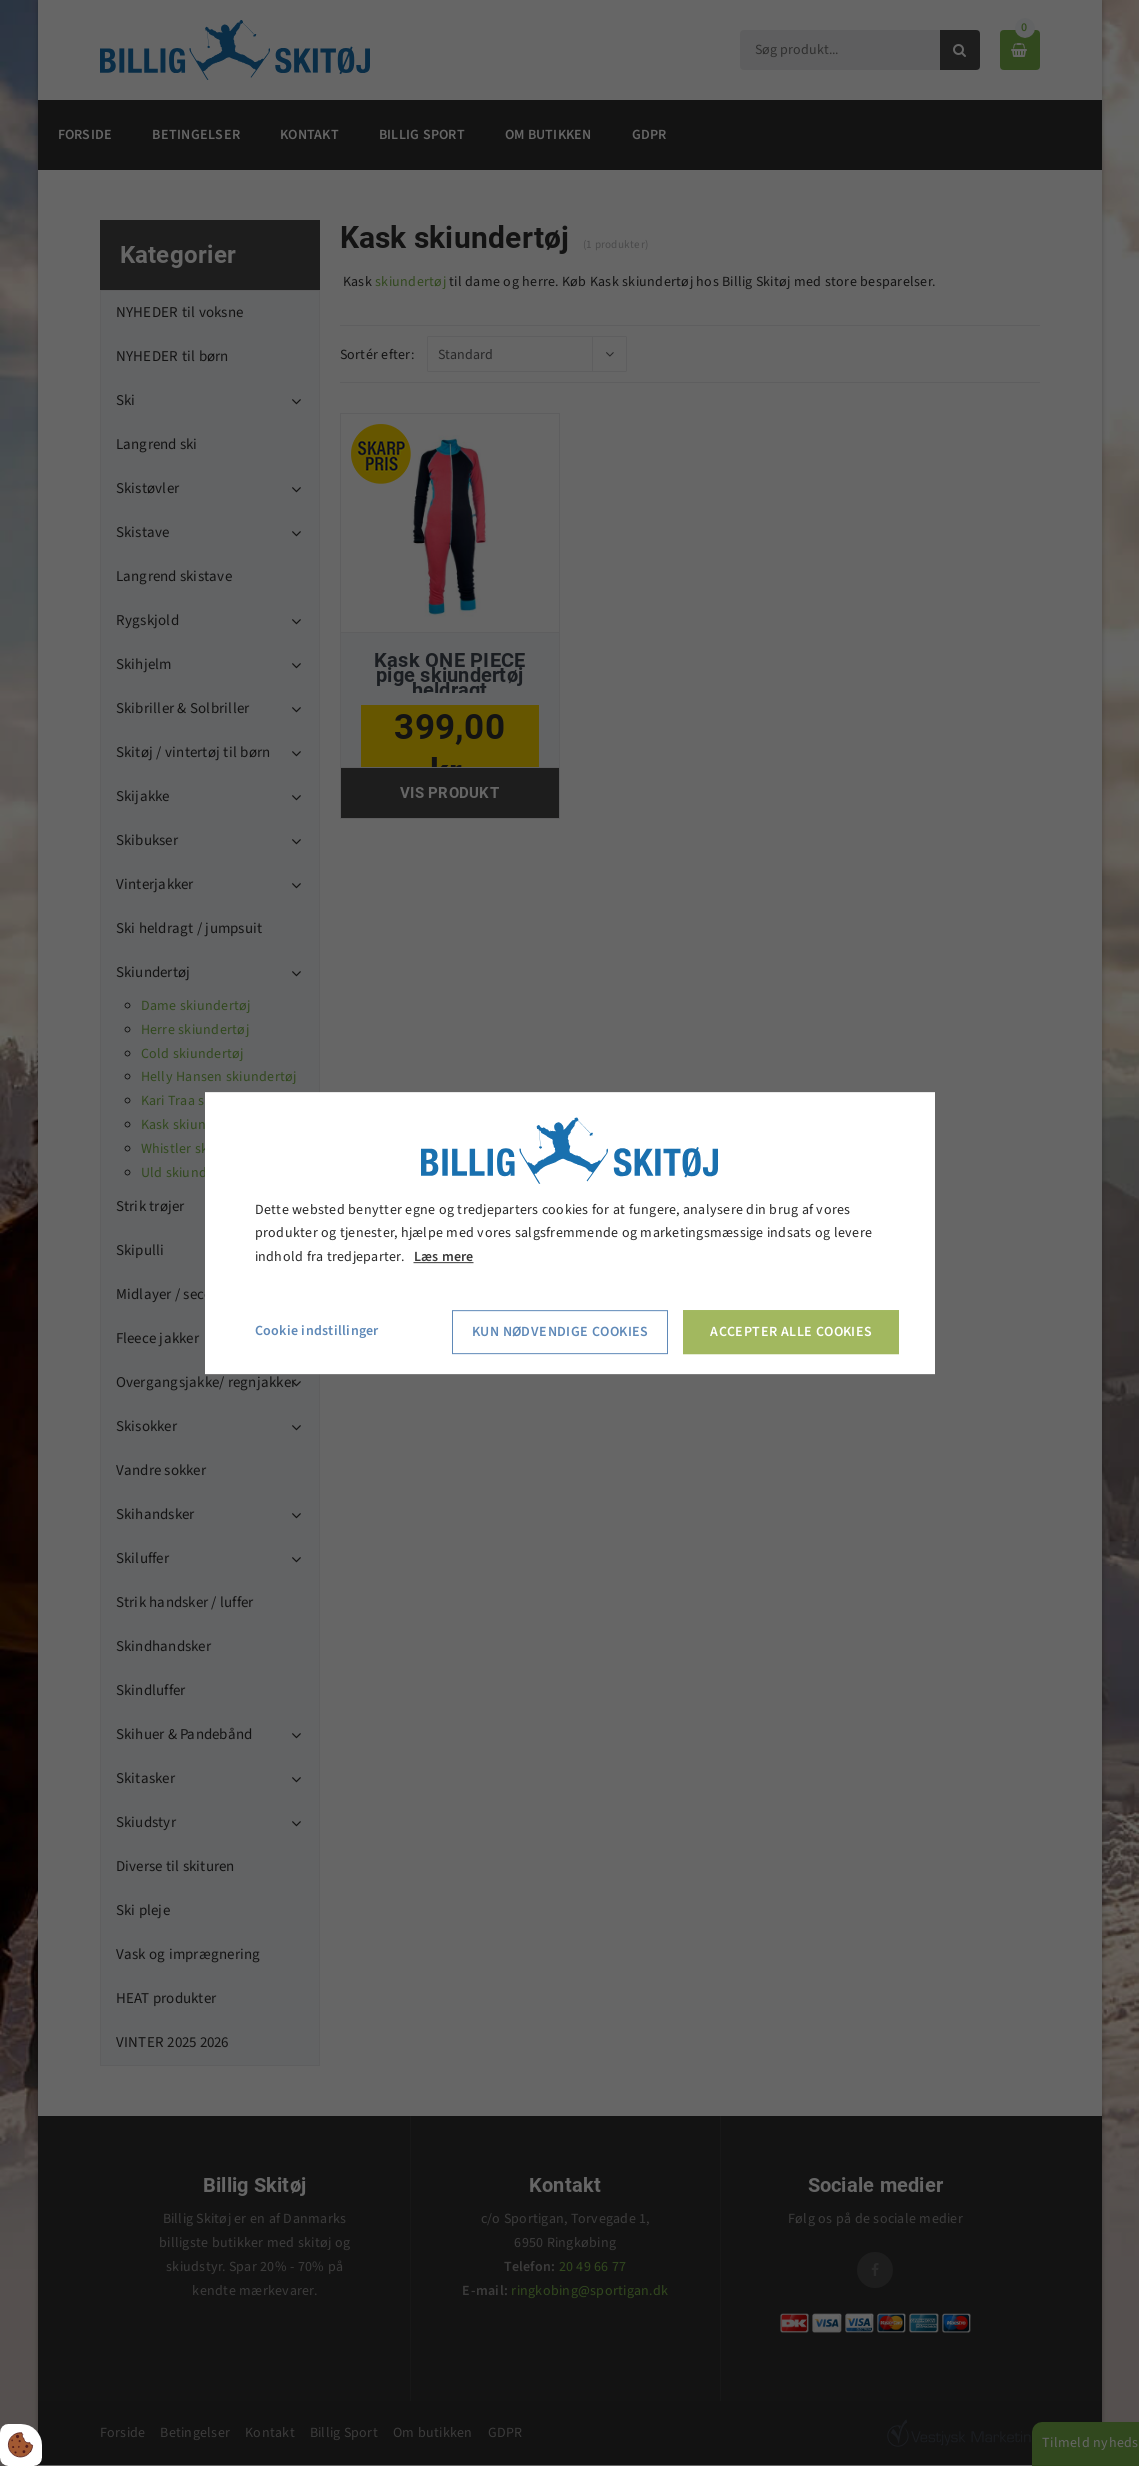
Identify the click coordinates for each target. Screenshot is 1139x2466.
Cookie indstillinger (317, 1331)
